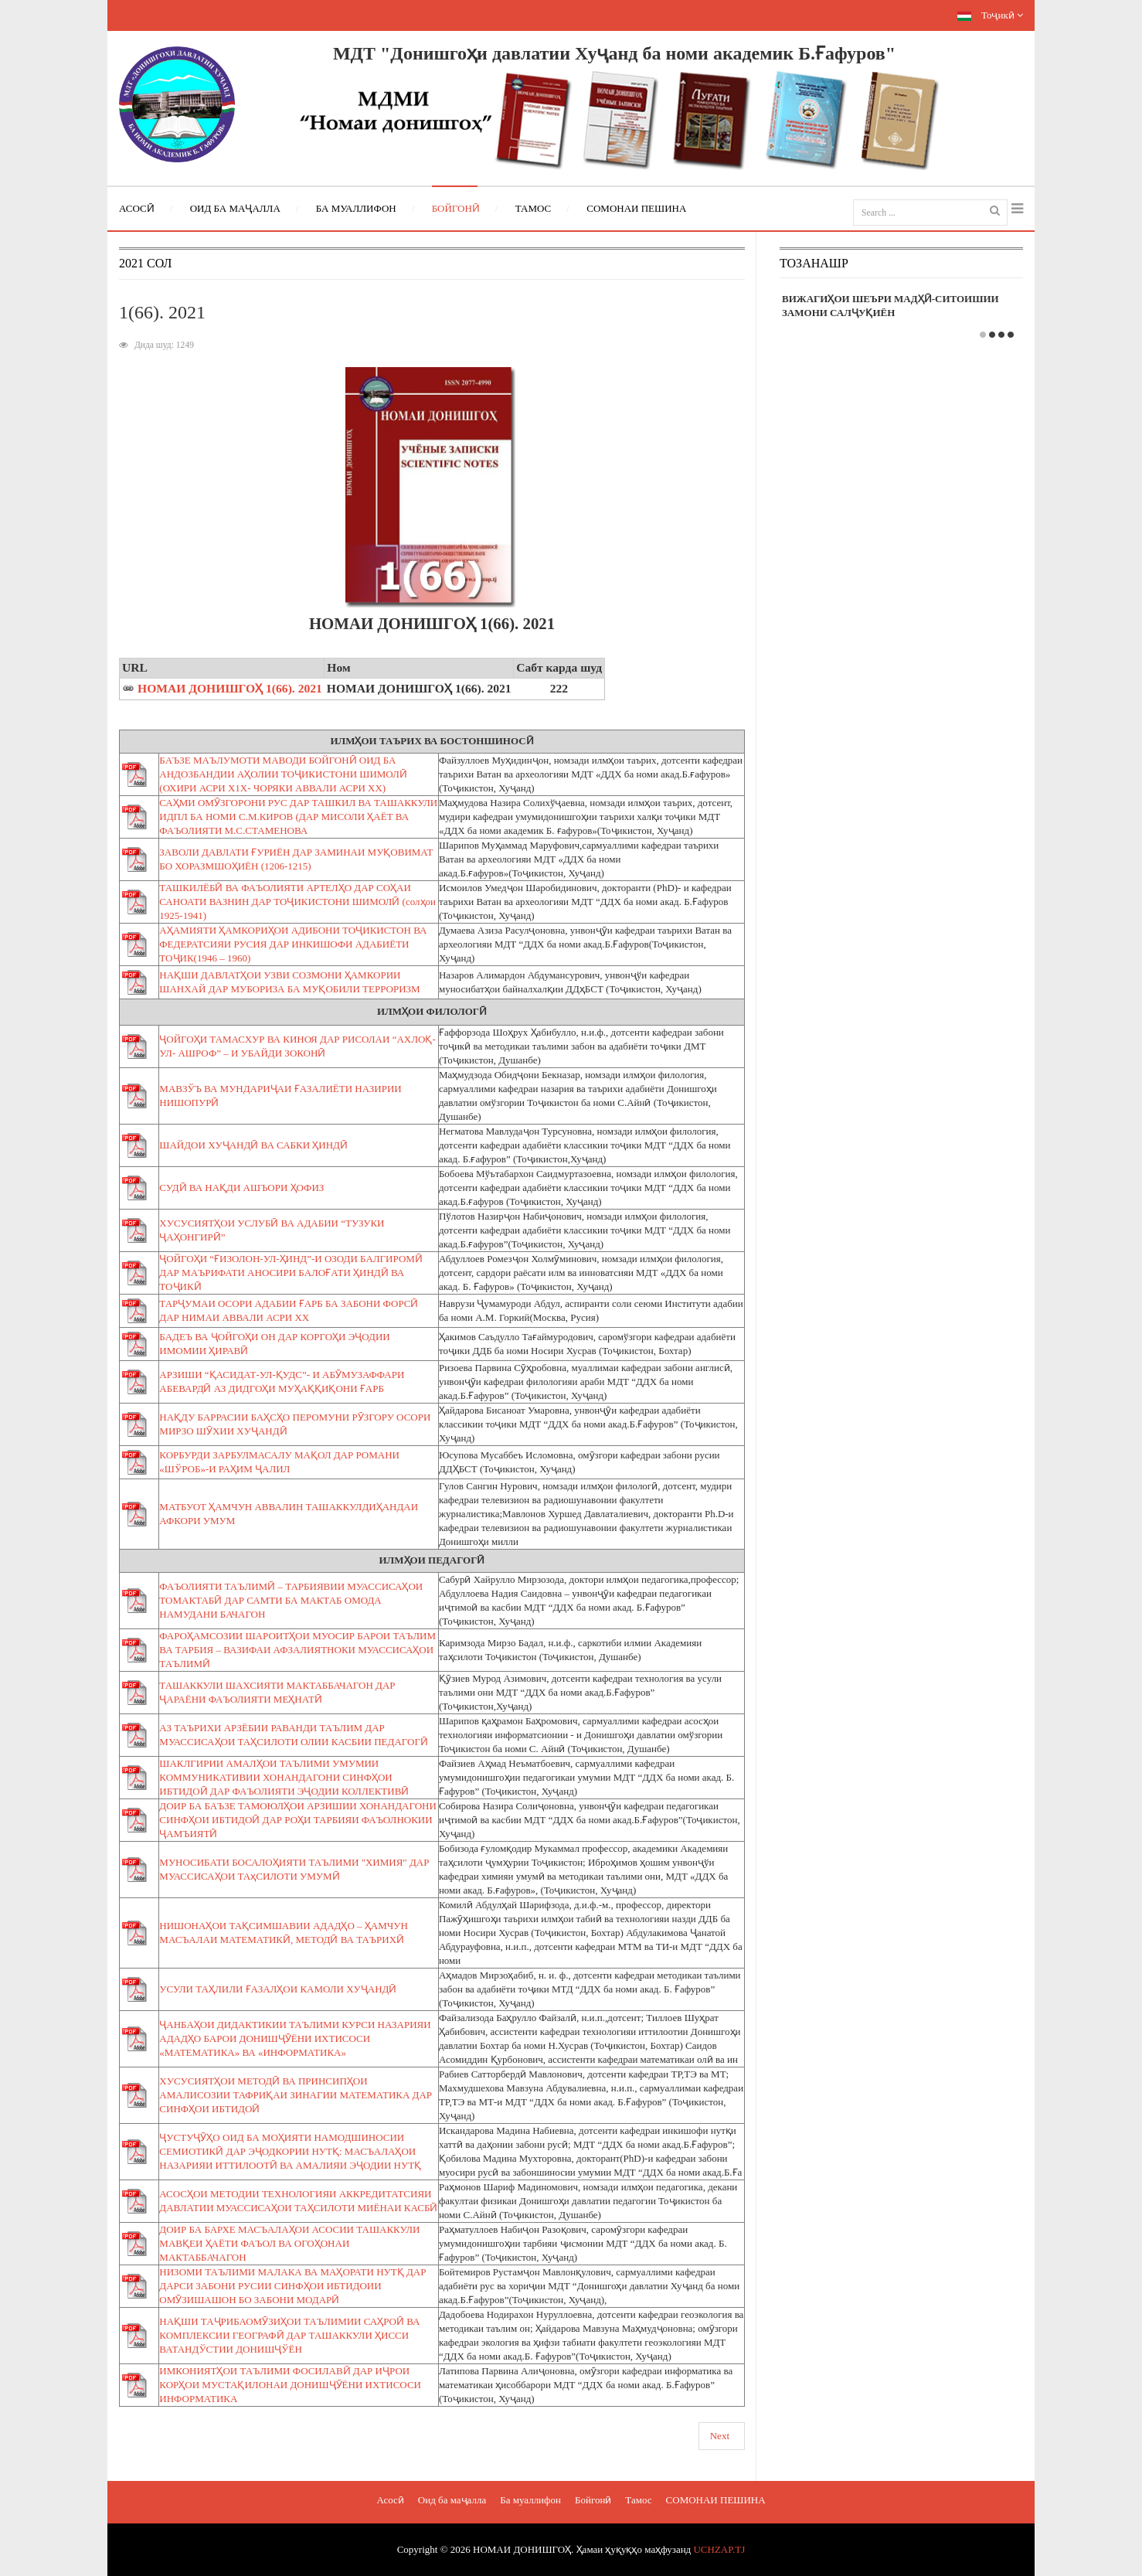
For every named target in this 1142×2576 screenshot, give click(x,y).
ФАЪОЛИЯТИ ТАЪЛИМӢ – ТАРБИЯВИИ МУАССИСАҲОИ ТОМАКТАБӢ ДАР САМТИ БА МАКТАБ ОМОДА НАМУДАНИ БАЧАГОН (291, 1600)
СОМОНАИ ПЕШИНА (716, 2500)
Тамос (638, 2500)
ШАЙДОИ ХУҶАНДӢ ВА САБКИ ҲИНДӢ (253, 1145)
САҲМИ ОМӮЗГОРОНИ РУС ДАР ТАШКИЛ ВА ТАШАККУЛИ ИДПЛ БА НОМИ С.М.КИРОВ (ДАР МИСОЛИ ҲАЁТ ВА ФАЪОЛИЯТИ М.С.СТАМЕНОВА (298, 816)
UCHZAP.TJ (719, 2549)
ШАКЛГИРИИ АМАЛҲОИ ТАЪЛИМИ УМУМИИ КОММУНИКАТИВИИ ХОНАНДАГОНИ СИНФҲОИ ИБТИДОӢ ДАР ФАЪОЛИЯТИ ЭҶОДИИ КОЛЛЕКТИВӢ (284, 1777)
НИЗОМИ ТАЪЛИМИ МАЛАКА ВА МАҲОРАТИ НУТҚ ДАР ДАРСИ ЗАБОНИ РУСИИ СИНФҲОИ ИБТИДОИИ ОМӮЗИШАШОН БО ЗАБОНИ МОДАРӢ (292, 2285)
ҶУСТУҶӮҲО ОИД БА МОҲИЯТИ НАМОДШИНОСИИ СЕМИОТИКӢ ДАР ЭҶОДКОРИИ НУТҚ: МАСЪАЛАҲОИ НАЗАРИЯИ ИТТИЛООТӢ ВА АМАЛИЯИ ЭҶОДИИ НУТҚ (290, 2151)
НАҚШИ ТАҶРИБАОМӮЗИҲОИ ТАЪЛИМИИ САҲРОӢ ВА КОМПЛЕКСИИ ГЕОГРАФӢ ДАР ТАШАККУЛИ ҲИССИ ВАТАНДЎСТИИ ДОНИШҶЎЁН (289, 2335)
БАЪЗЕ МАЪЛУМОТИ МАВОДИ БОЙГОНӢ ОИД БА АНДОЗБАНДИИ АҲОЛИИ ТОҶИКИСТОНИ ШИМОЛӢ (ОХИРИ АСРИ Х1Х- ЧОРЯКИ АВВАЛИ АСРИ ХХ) (283, 774)
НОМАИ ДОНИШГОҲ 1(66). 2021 (230, 688)
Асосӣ (389, 2500)
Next (719, 2436)
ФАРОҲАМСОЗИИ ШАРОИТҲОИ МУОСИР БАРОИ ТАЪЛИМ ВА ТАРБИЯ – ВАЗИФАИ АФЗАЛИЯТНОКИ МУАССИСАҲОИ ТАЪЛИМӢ (297, 1649)
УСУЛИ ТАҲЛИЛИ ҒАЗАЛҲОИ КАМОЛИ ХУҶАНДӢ (277, 1989)
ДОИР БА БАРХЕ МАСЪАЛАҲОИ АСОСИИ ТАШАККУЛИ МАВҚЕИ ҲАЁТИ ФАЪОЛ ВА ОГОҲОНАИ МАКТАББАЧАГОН (289, 2243)
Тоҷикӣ (990, 15)
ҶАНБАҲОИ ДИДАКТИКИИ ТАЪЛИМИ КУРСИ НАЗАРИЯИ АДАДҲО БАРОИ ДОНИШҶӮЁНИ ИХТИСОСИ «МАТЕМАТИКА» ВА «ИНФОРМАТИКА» (294, 2038)
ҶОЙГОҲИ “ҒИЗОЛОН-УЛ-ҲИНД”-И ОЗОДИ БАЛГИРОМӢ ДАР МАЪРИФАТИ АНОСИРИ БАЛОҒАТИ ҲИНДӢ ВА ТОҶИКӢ (290, 1272)
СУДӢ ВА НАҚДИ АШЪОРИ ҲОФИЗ (241, 1187)
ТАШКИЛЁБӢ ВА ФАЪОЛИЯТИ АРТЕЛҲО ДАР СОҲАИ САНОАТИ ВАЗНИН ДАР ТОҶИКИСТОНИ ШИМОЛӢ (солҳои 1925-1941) (297, 901)
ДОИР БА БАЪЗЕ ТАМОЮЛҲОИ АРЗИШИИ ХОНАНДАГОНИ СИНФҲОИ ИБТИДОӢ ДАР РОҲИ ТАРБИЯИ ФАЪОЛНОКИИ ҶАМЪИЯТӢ (298, 1819)
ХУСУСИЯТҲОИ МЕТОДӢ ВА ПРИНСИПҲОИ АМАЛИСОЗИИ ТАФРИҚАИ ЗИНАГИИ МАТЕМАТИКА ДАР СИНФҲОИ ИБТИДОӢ (295, 2095)
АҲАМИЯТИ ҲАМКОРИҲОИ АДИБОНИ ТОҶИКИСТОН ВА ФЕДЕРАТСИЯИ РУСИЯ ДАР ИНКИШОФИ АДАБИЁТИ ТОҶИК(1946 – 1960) (293, 944)
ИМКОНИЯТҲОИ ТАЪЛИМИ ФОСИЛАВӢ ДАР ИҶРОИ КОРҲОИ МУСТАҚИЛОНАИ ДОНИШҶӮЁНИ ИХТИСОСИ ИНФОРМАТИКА (290, 2384)
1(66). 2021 (162, 312)
